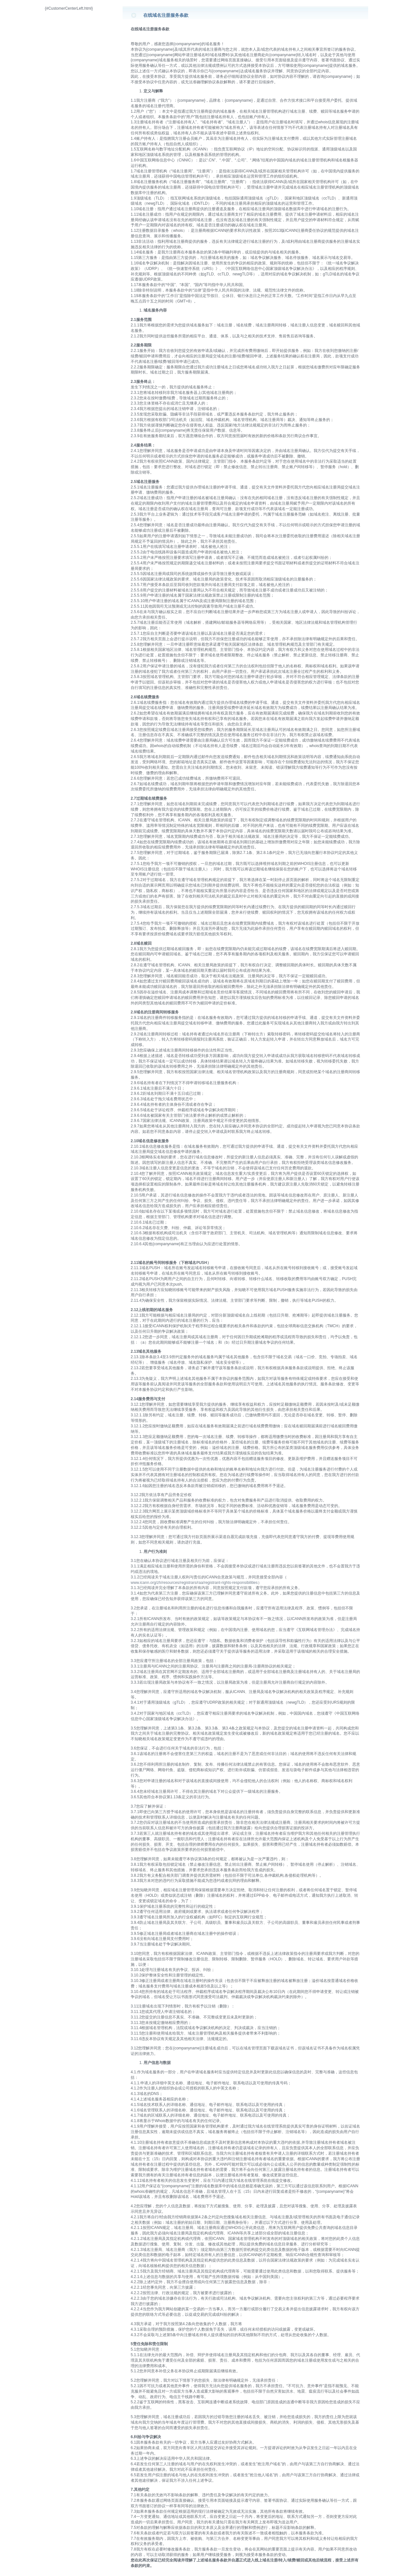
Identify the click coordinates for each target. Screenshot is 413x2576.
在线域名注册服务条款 (165, 15)
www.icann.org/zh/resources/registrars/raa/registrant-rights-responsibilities (194, 1582)
